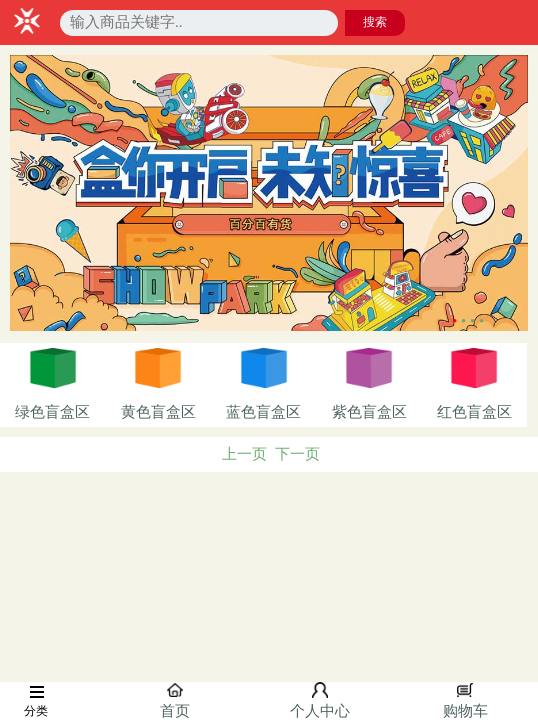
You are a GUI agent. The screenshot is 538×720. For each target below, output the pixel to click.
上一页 (244, 454)
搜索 (375, 22)
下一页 (297, 454)
